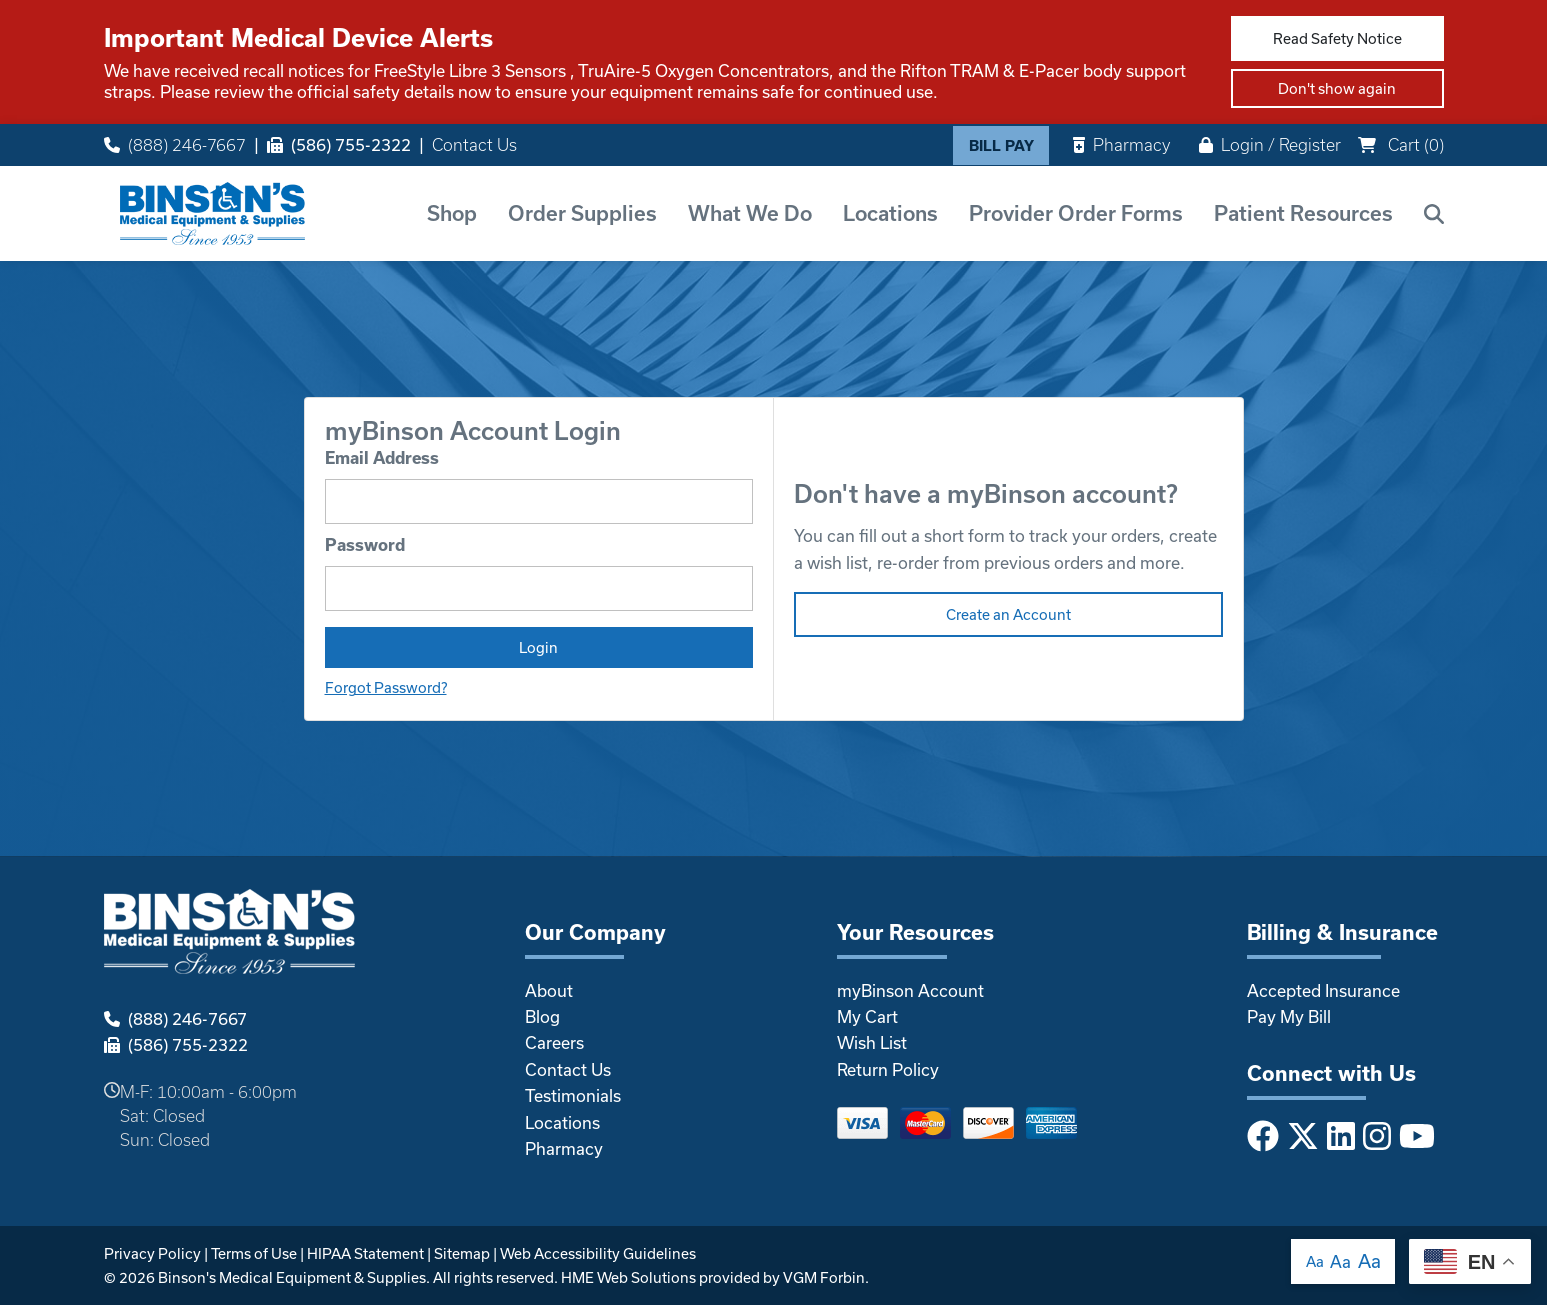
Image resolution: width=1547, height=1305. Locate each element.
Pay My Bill (1289, 1016)
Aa (1315, 1261)
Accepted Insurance (1323, 990)
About (549, 990)
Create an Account (1008, 614)
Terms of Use (254, 1253)
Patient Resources (1303, 213)
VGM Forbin (824, 1277)
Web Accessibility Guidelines (598, 1253)
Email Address (382, 457)
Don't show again (1337, 88)
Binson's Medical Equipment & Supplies (292, 1277)
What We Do (750, 213)
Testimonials (573, 1095)
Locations (890, 213)
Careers (554, 1042)
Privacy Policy (152, 1253)
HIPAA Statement (365, 1253)
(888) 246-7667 (175, 145)
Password (365, 544)
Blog (542, 1016)
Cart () (1401, 144)
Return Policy (888, 1069)
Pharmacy (1121, 144)
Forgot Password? (386, 687)
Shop (452, 213)
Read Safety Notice (1337, 38)
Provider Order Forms (1076, 213)
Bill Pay (1001, 145)
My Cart (867, 1016)
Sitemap (462, 1253)
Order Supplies (582, 213)
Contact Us (474, 145)
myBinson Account (910, 990)
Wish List (872, 1042)
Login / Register (1270, 144)
